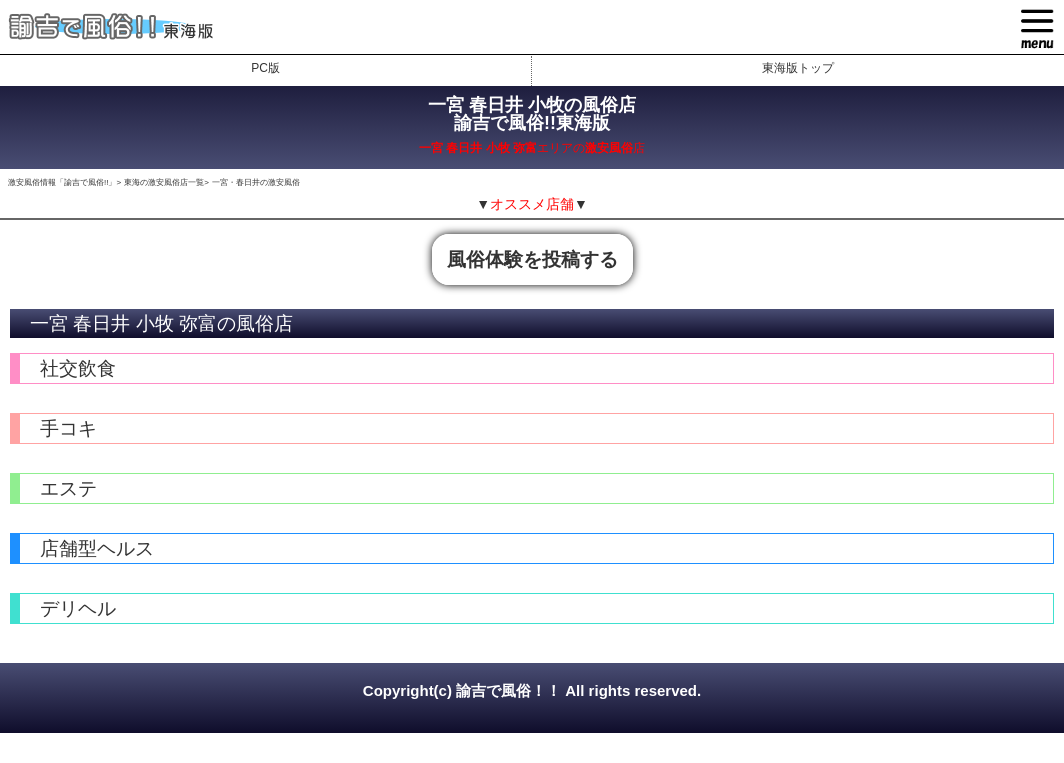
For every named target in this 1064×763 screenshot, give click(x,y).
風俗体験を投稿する (532, 259)
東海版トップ (798, 68)
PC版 (265, 68)
